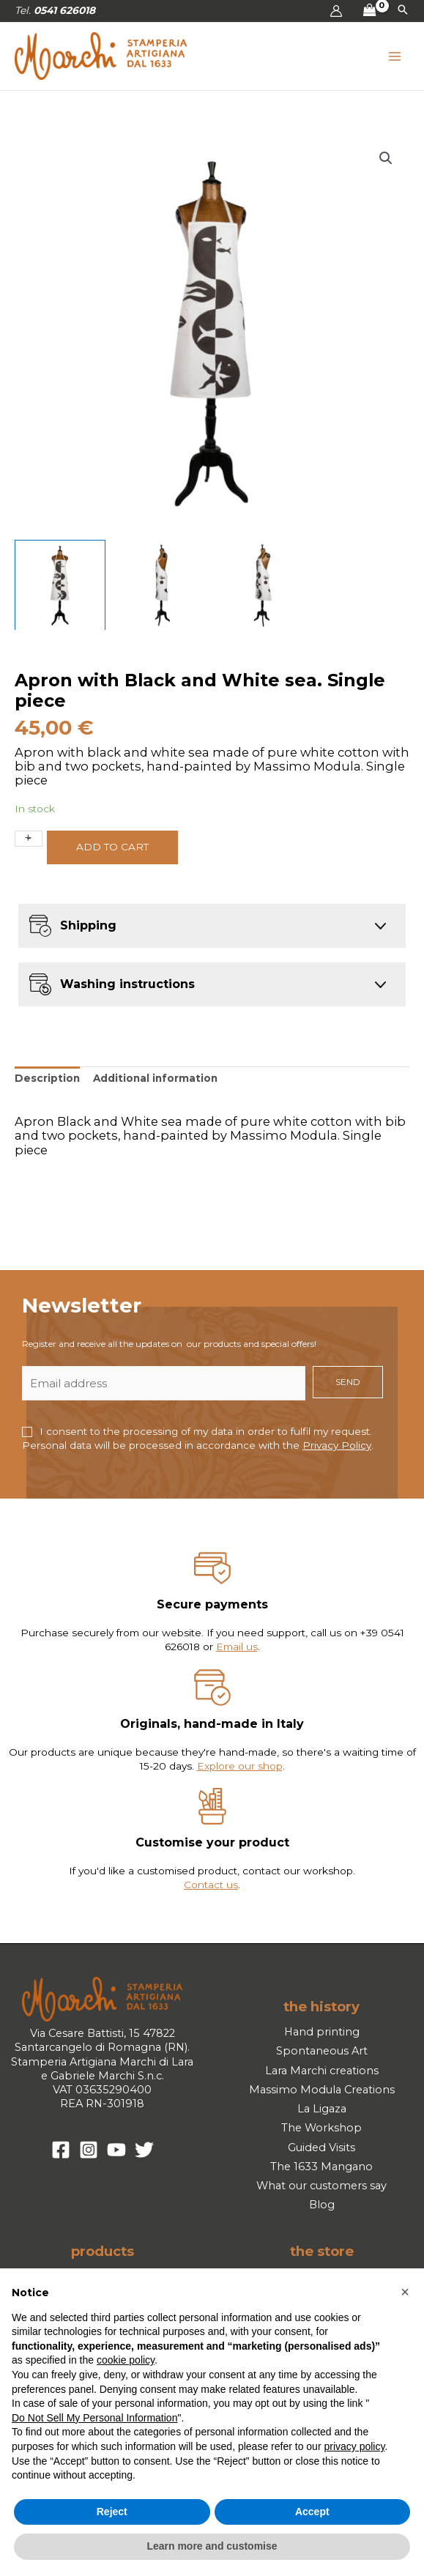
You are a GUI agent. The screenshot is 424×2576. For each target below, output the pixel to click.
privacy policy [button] (354, 2446)
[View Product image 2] (161, 585)
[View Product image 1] (60, 585)
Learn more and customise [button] (211, 2546)
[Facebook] (60, 2149)
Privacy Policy (336, 1445)
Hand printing (322, 2031)
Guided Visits (321, 2147)
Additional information (155, 1078)
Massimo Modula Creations (322, 2089)
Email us (237, 1646)
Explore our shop (240, 1766)
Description (47, 1078)
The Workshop (321, 2127)
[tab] (47, 1078)
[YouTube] (116, 2149)
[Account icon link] (336, 11)
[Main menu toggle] (395, 56)
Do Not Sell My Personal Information (94, 2418)
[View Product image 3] (262, 585)
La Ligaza (321, 2108)
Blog (322, 2204)
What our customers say (321, 2185)
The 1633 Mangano (321, 2166)
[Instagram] (88, 2149)
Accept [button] (312, 2511)
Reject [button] (112, 2511)
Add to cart (112, 847)
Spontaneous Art (322, 2050)
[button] (402, 11)
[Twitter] (144, 2149)
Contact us (211, 1884)
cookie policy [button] (126, 2360)
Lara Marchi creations (322, 2070)
